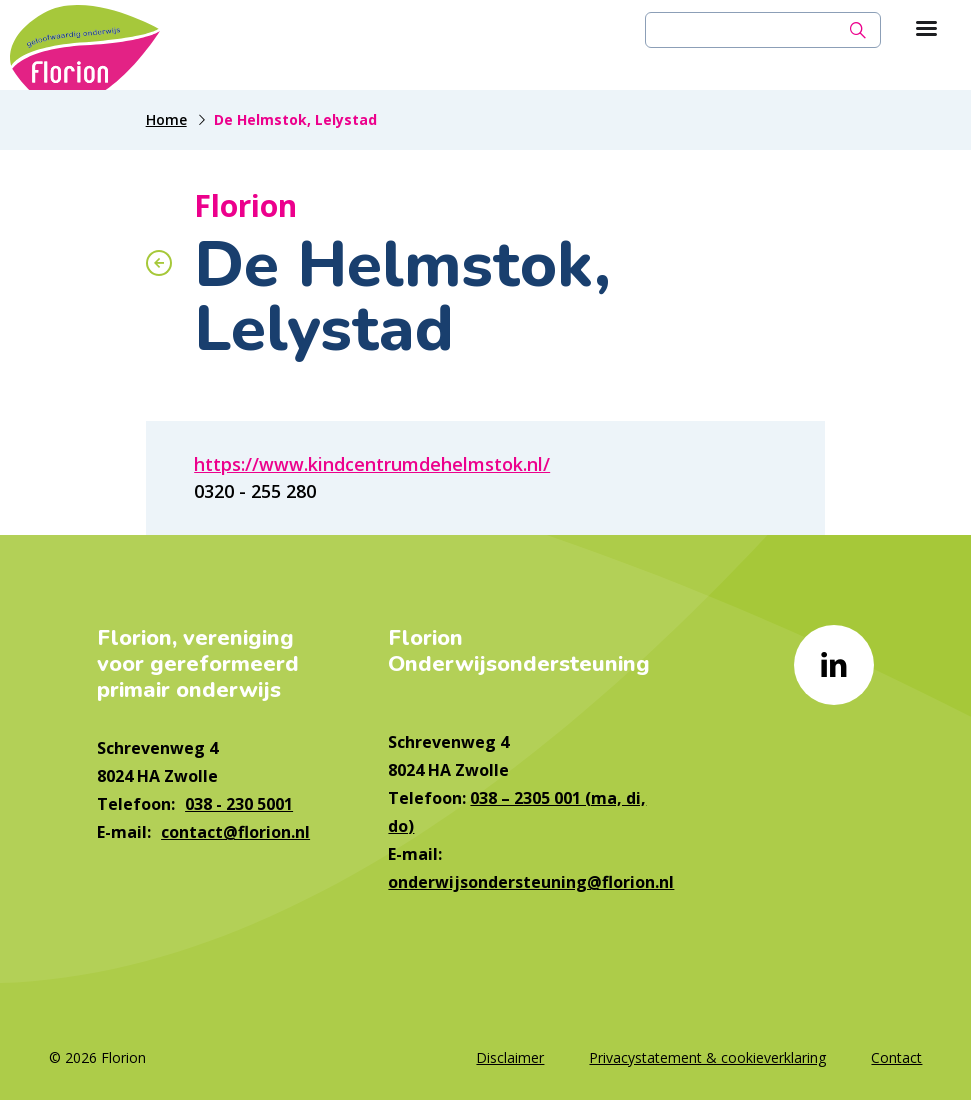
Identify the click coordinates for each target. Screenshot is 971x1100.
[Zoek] (858, 30)
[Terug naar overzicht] (159, 263)
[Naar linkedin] (834, 665)
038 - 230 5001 (239, 804)
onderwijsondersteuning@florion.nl (531, 882)
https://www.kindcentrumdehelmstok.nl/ (372, 464)
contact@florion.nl (235, 832)
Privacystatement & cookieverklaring (707, 1057)
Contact (896, 1057)
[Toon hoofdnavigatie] (926, 30)
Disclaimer (510, 1057)
